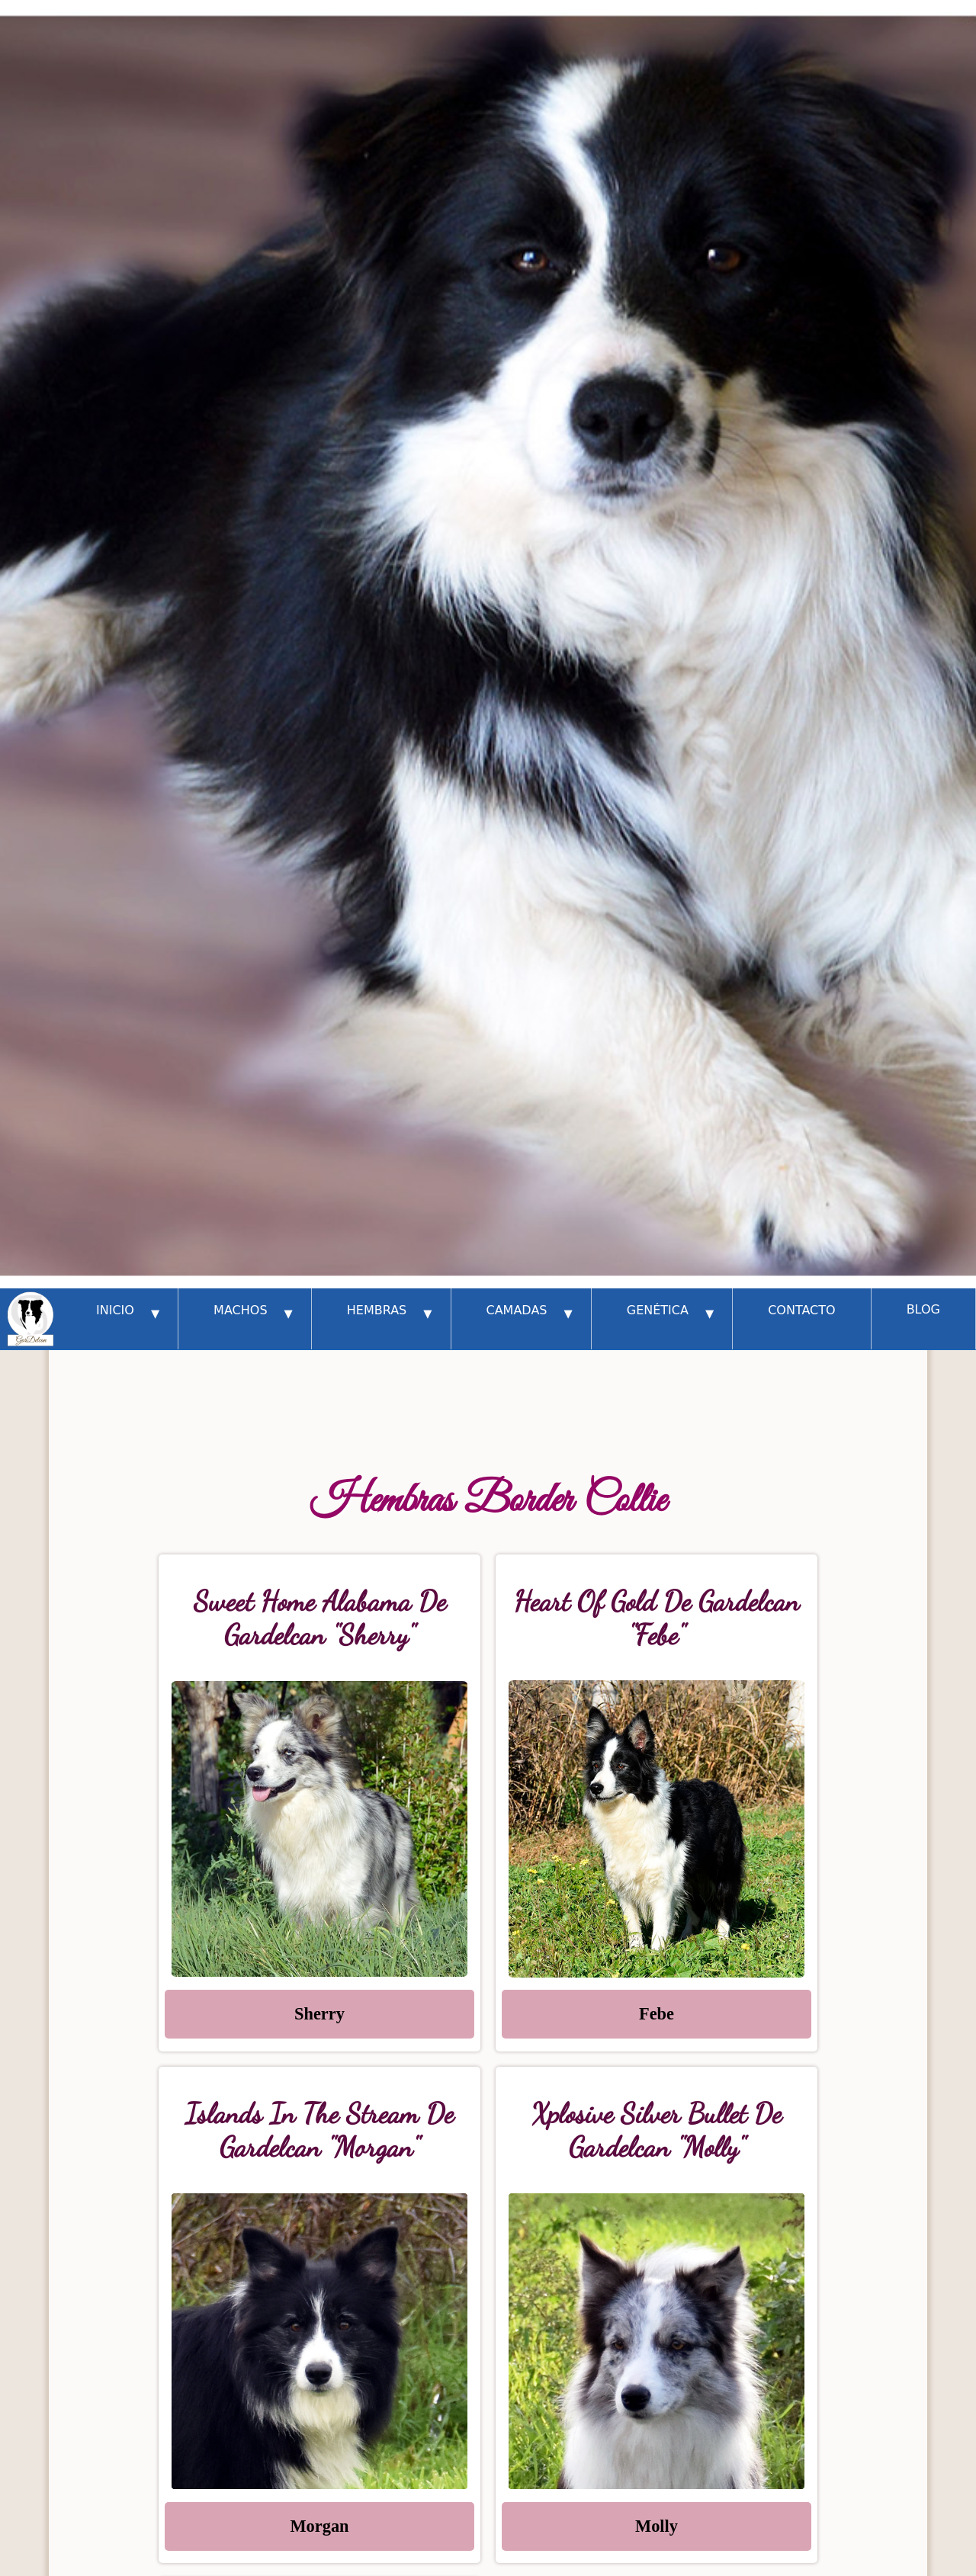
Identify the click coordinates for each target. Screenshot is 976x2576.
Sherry (319, 2013)
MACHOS (253, 1313)
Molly (656, 2526)
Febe (656, 2013)
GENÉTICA (670, 1313)
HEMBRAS (389, 1313)
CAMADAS (529, 1313)
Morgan (319, 2526)
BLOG (923, 1309)
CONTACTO (801, 1310)
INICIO (127, 1313)
